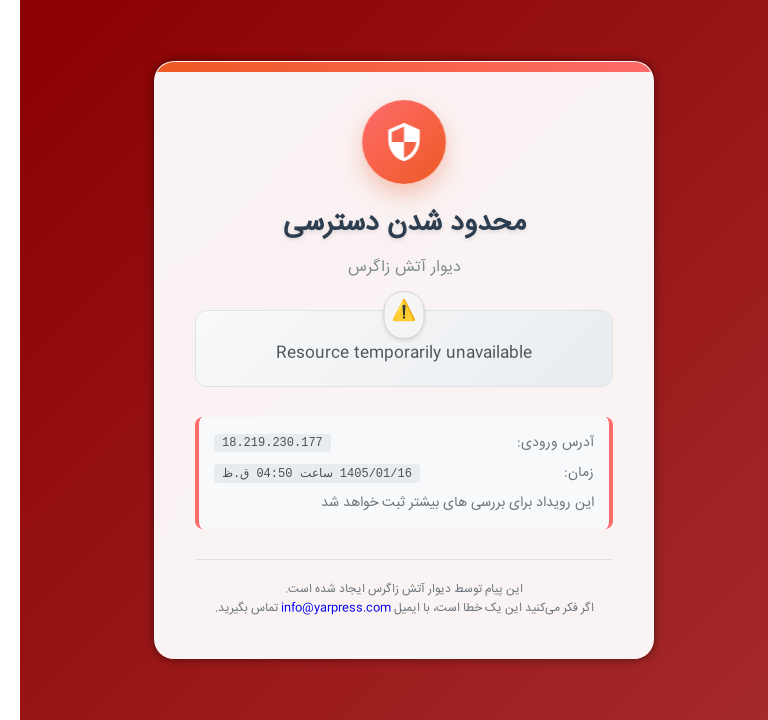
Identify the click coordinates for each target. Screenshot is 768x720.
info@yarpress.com (316, 608)
